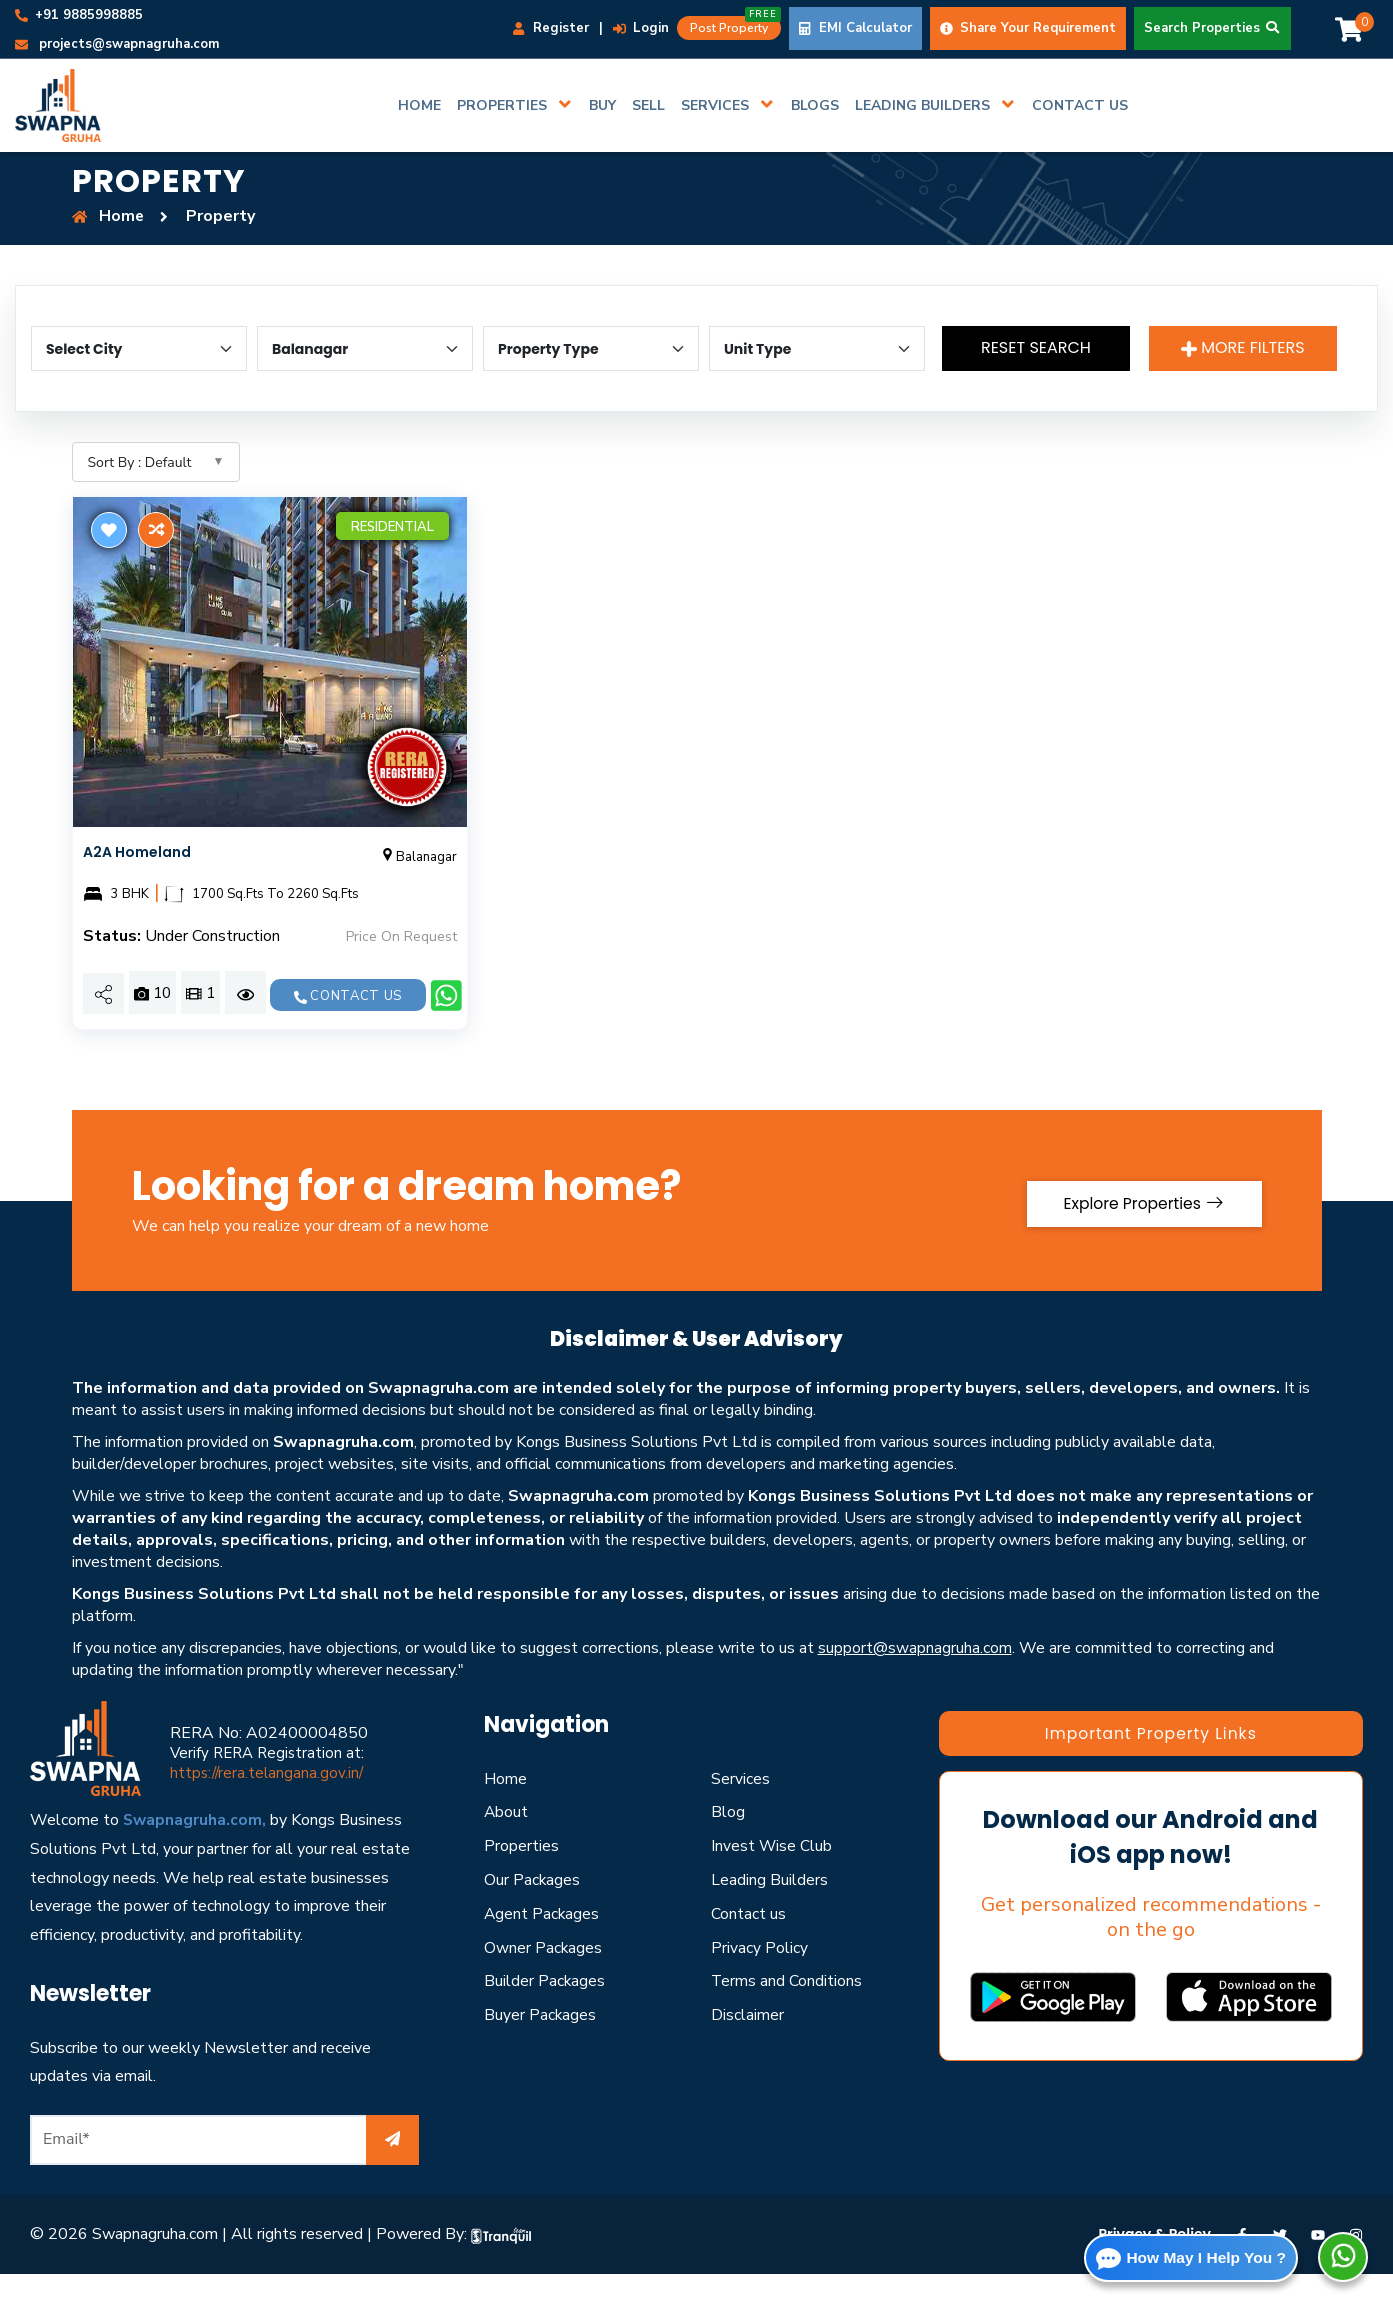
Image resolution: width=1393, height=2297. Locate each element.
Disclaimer (747, 2038)
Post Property (735, 26)
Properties (521, 1869)
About (506, 1835)
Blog (728, 1835)
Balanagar (418, 857)
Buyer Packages (540, 2038)
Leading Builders (769, 1903)
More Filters (1243, 347)
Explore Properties (1138, 1222)
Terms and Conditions (787, 2004)
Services (740, 1801)
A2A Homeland (137, 852)
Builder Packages (545, 2004)
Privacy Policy (759, 1970)
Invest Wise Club (772, 1869)
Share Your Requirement (1028, 28)
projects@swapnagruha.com (117, 44)
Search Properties (1212, 28)
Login (641, 28)
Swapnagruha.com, (195, 1843)
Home (505, 1801)
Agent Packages (542, 1937)
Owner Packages (543, 1970)
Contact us (348, 996)
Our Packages (532, 1903)
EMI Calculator (855, 28)
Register (551, 28)
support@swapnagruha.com (915, 1671)
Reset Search (1039, 347)
